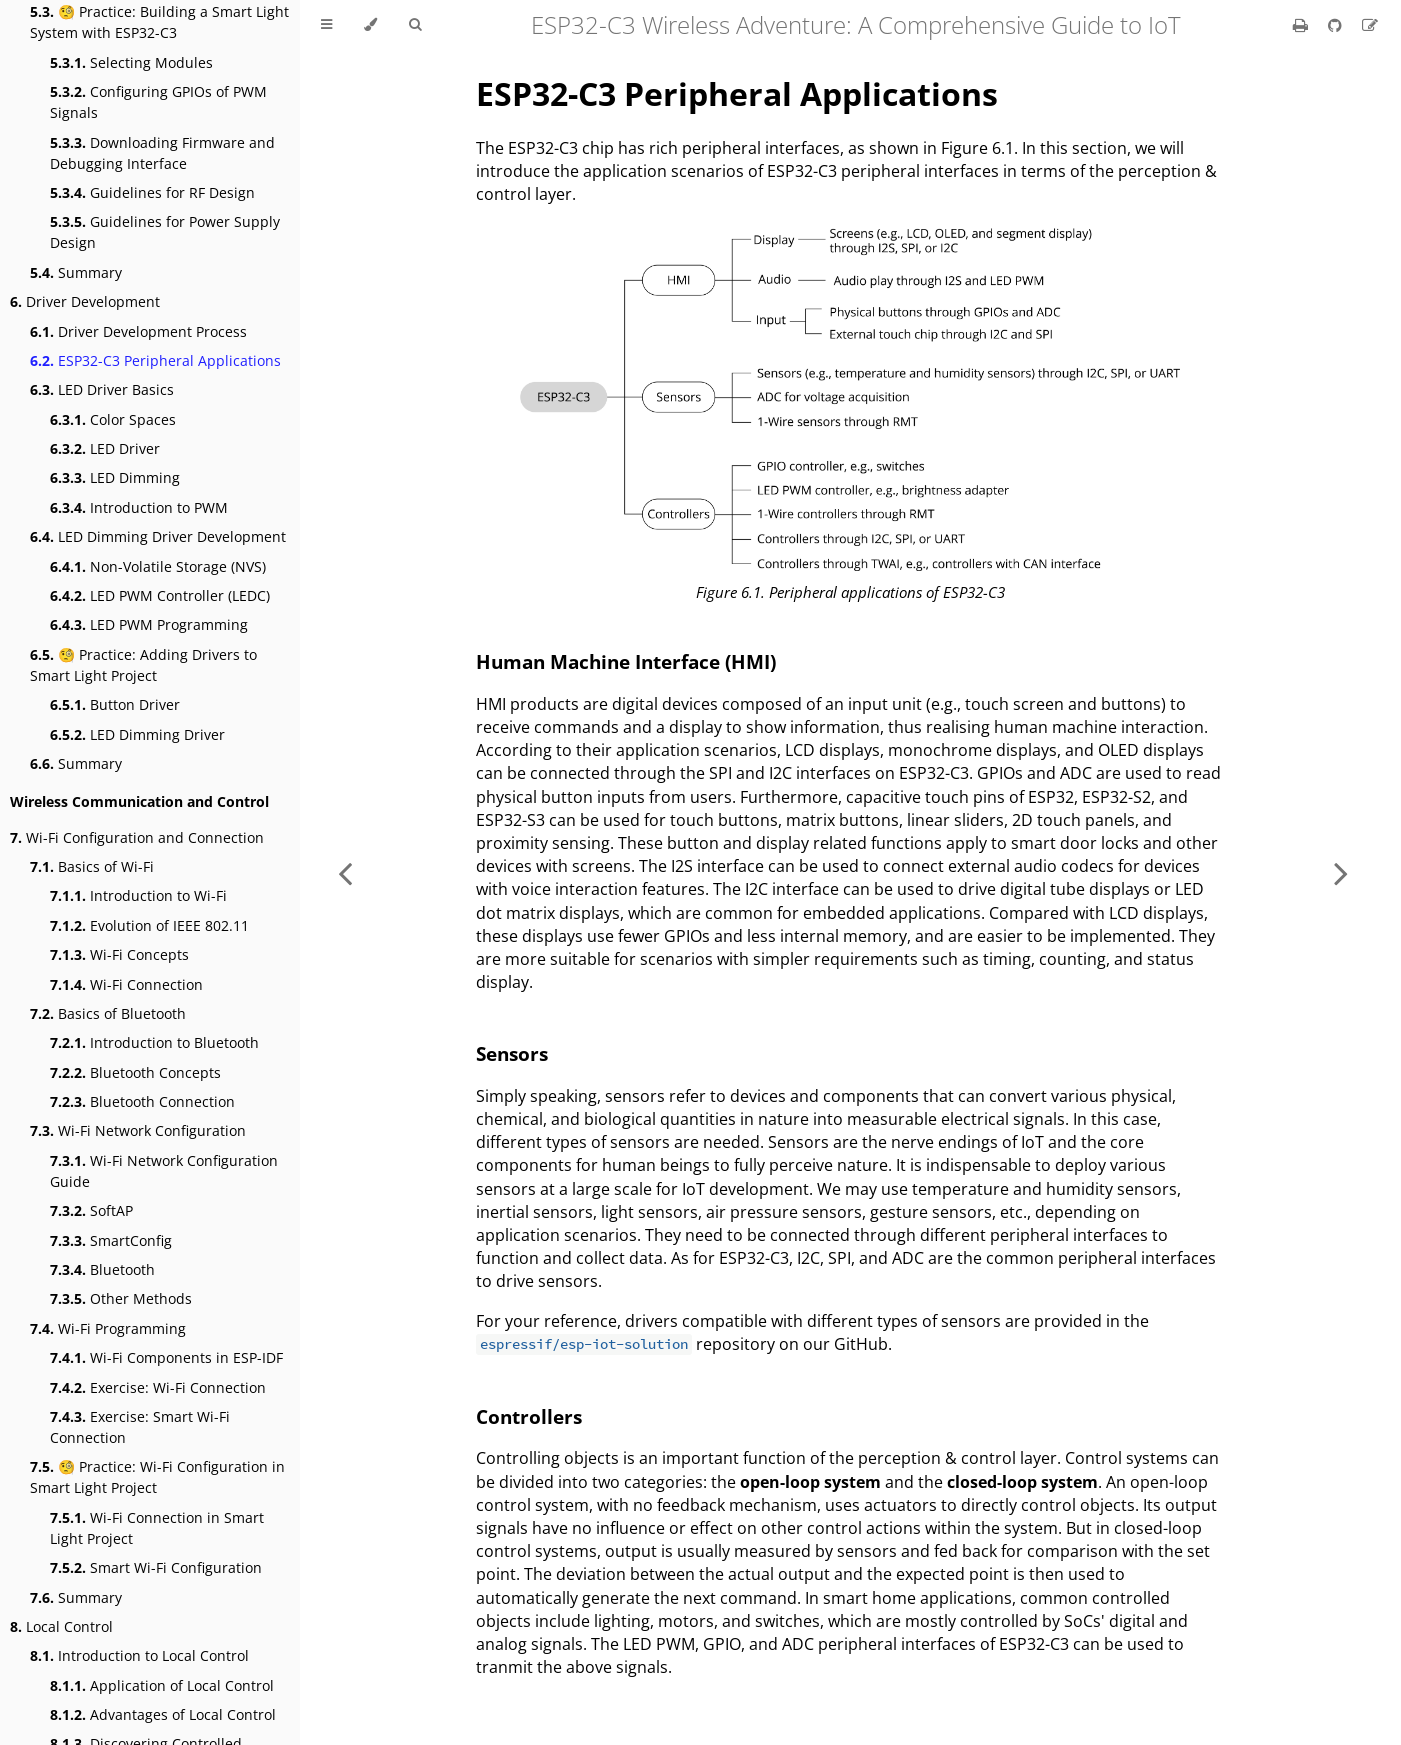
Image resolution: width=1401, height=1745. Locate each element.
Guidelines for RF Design (152, 192)
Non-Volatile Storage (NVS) (158, 566)
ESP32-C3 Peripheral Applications (155, 360)
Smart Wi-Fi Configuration (156, 1567)
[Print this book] (1302, 25)
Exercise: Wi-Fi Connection (158, 1387)
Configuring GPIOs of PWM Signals (158, 102)
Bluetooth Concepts (135, 1072)
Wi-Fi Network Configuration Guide (164, 1171)
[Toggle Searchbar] (415, 25)
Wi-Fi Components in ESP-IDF (166, 1357)
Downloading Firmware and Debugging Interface (162, 153)
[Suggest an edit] (1370, 25)
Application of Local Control (162, 1685)
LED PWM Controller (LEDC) (160, 595)
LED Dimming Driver (137, 734)
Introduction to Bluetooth (154, 1042)
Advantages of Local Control (163, 1714)
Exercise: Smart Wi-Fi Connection (140, 1427)
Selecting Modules (131, 62)
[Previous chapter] (345, 872)
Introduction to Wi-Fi (138, 895)
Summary (76, 272)
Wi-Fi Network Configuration (138, 1130)
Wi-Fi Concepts (119, 954)
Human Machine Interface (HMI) (626, 661)
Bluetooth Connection (142, 1101)
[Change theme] (370, 25)
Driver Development (85, 301)
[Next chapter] (1341, 872)
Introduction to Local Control (139, 1655)
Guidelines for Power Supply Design (165, 232)
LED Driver (105, 448)
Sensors (512, 1053)
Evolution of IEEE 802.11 (149, 925)
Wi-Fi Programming (108, 1328)
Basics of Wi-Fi (92, 866)
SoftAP (91, 1210)
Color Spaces (113, 419)
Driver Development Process (138, 331)
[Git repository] (1337, 25)
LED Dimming (115, 477)
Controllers (529, 1416)
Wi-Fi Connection (126, 984)
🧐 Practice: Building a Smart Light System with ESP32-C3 (159, 22)
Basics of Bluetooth (108, 1013)
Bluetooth (102, 1269)
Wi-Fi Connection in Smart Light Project (157, 1528)
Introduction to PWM (139, 507)
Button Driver (115, 704)
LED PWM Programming (149, 624)
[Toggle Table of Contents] (326, 25)
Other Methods (121, 1298)
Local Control (61, 1626)
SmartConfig (111, 1240)
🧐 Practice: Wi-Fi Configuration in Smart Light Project (157, 1477)
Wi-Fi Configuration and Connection (137, 837)
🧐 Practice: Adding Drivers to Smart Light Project (143, 665)
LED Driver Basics (102, 389)
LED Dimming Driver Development (158, 536)
